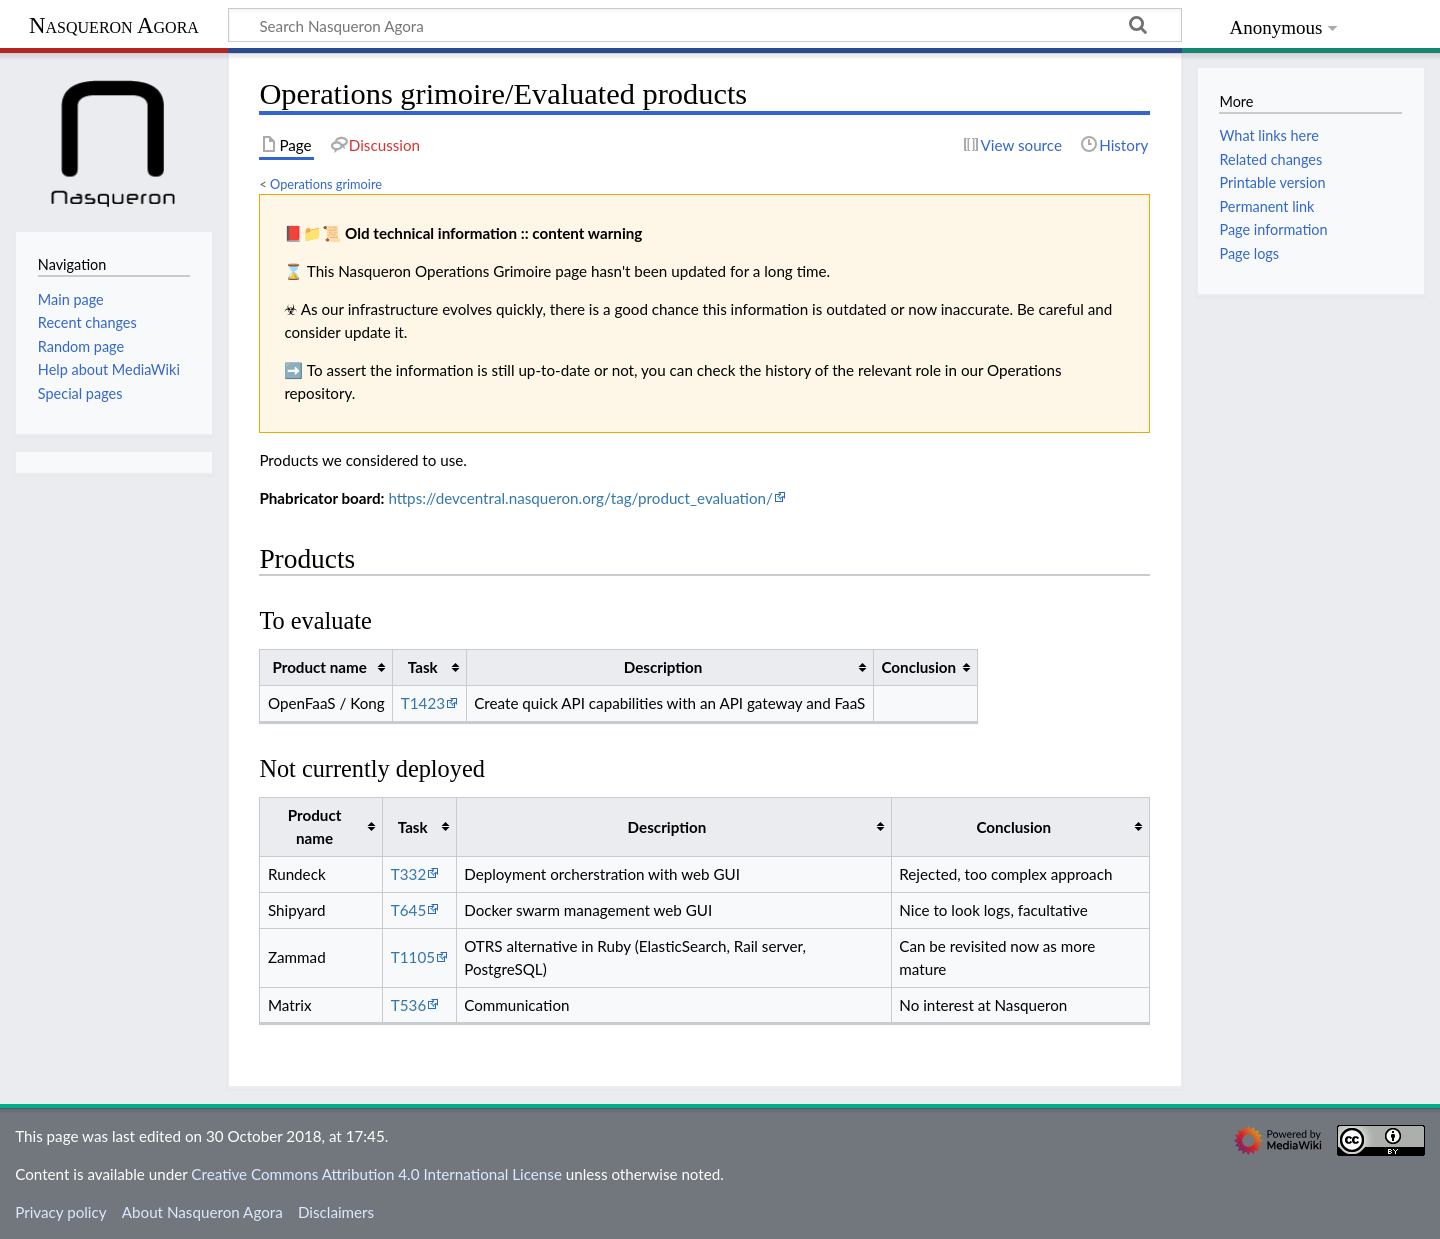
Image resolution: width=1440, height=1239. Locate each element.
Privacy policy (60, 1212)
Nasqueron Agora (114, 25)
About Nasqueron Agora (202, 1212)
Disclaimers (336, 1212)
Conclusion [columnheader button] (918, 667)
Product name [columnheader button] (319, 667)
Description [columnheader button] (663, 667)
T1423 (423, 703)
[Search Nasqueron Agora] (705, 25)
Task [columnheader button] (423, 667)
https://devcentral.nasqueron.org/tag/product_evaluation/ (580, 498)
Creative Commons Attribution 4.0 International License (376, 1174)
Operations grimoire (326, 184)
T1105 (413, 957)
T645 (408, 910)
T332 (408, 874)
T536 (408, 1005)
